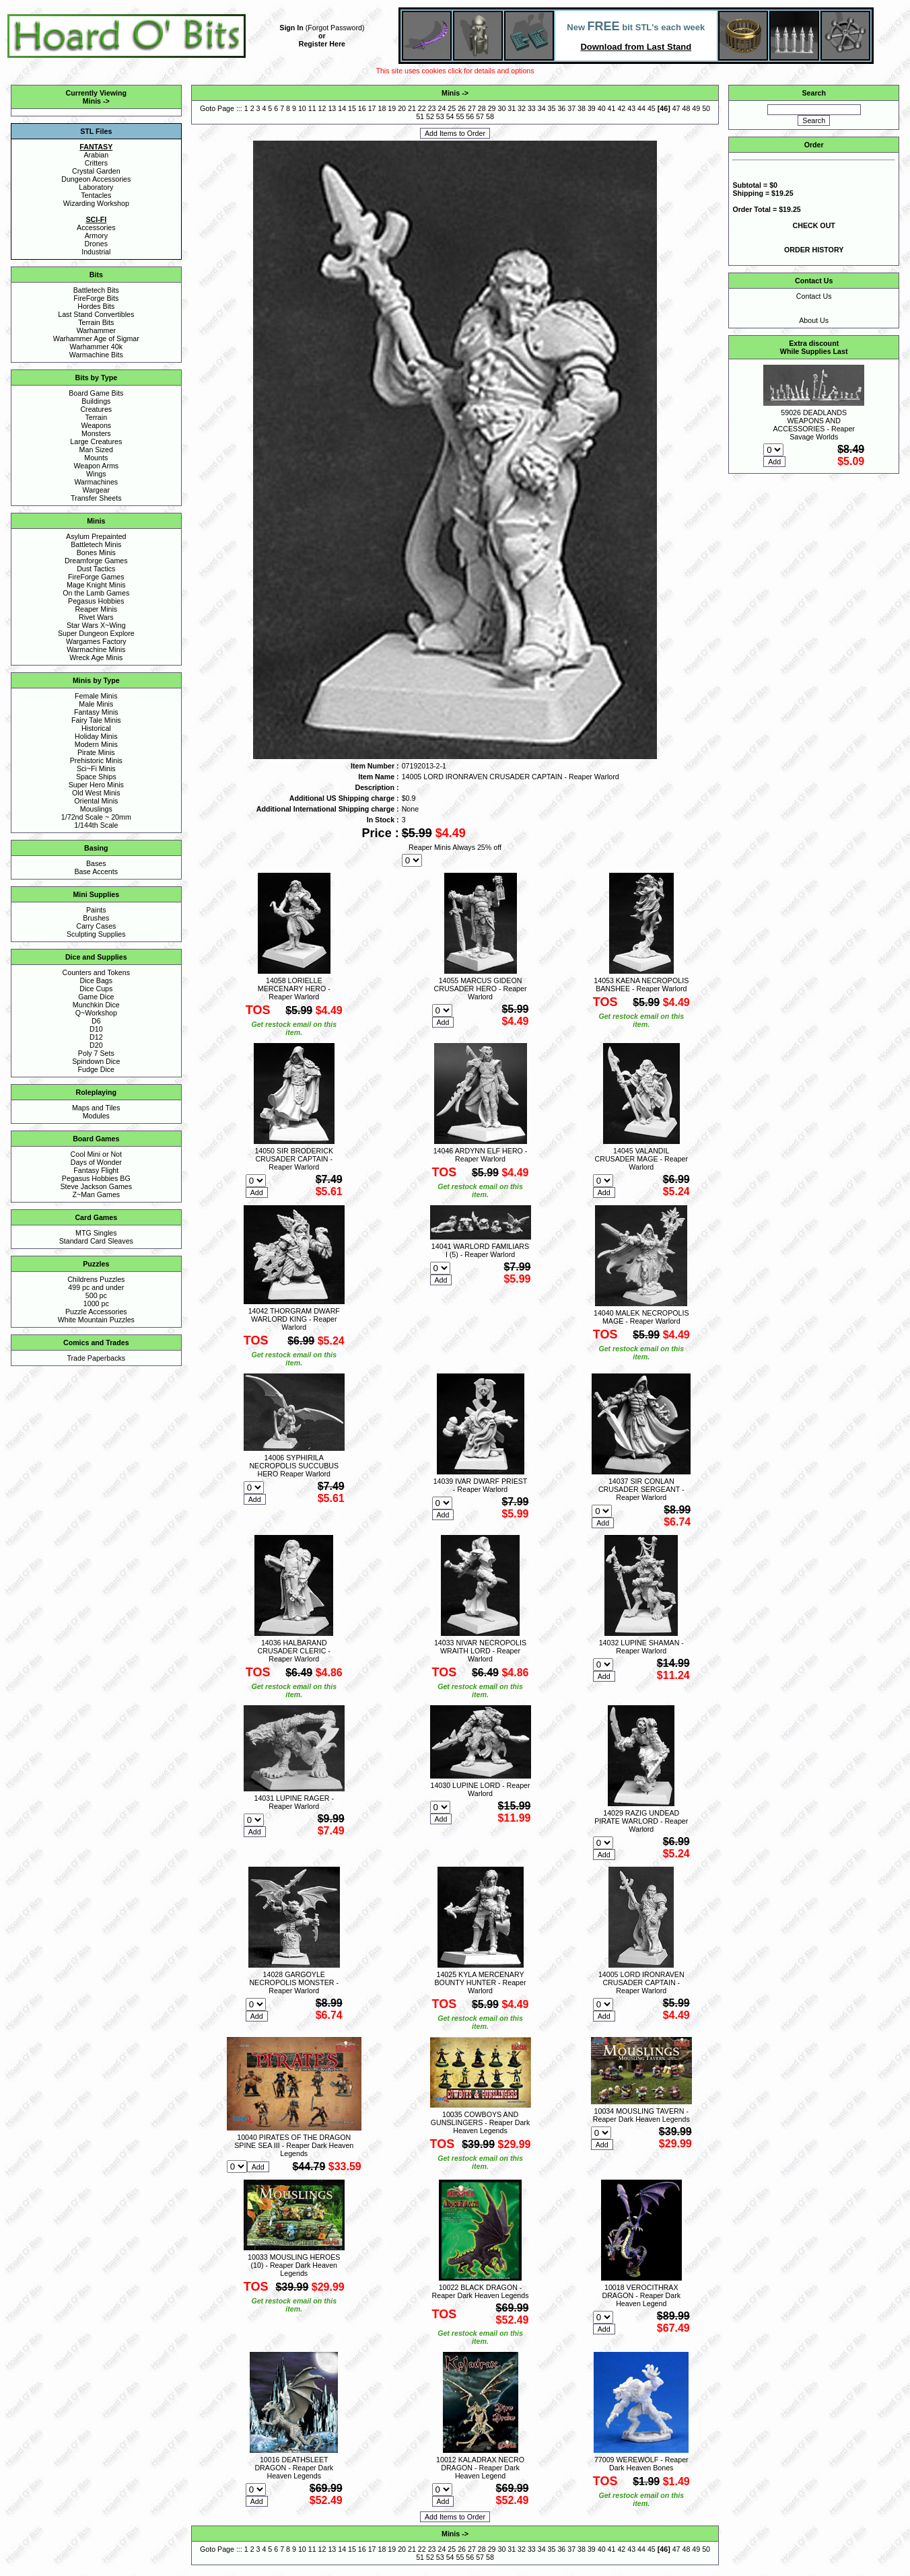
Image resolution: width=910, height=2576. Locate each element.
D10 (96, 1029)
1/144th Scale (96, 825)
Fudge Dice (96, 1069)
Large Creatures (96, 441)
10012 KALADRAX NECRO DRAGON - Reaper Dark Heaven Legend (480, 2468)
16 (362, 108)
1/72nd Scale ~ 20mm (96, 817)
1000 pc (96, 1303)
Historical (96, 728)
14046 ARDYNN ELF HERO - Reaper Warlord (480, 1155)
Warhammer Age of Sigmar (96, 338)
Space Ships (96, 777)
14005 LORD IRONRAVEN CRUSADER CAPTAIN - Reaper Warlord (641, 1982)
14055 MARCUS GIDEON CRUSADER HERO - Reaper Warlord (480, 988)
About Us (814, 320)
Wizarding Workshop (96, 203)
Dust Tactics (96, 569)
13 (332, 108)
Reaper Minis (96, 609)
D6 (96, 1021)
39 (592, 108)
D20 (96, 1045)
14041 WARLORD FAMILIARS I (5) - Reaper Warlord (480, 1250)
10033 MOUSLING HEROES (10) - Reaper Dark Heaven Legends (294, 2265)
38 (582, 108)
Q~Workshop (96, 1013)
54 (450, 116)
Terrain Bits (96, 322)
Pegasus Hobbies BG (96, 1178)
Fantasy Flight (95, 1170)
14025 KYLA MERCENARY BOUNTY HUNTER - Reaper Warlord (480, 1982)
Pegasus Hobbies (96, 601)
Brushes (96, 918)
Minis (92, 101)
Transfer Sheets (96, 498)
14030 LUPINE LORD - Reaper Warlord (480, 1789)
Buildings (95, 401)
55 (460, 116)
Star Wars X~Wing (96, 625)
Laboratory (96, 187)
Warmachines (96, 482)
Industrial (95, 252)
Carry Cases (96, 926)
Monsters (96, 433)
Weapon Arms (95, 466)
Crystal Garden (96, 171)
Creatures (96, 409)
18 (382, 108)
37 (571, 108)
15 (352, 108)
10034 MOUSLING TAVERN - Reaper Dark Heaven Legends (641, 2115)
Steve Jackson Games (96, 1186)
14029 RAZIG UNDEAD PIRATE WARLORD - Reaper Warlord (641, 1821)
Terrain (96, 417)
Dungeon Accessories (96, 179)
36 (561, 108)
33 (532, 108)
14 (342, 108)
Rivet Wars (96, 617)
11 (312, 108)
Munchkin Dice (96, 1005)
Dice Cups (95, 989)
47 (676, 108)
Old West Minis (96, 793)
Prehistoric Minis (96, 760)
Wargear (96, 490)
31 (512, 108)
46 (664, 108)
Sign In (291, 28)
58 (490, 116)
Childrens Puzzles (96, 1279)
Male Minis (96, 704)
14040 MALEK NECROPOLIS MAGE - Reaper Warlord (641, 1317)
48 (686, 108)
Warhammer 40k (96, 347)
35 (552, 108)
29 (492, 108)
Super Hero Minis (96, 785)
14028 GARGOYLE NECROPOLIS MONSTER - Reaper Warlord (294, 1982)
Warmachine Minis (96, 649)
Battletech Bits (96, 290)
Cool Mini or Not (96, 1154)
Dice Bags (96, 980)
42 (621, 108)
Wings (96, 474)
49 (696, 108)
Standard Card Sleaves (96, 1241)
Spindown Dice (96, 1061)
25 (452, 108)
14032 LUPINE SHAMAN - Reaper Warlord (641, 1647)
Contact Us (814, 296)
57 (480, 116)
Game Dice (96, 997)
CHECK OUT (814, 225)
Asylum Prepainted (96, 536)
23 (432, 108)
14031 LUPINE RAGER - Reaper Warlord (294, 1802)
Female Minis (96, 696)
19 (392, 108)
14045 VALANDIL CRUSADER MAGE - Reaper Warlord (641, 1159)
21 (412, 108)
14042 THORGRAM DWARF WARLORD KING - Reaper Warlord (294, 1319)
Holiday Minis (96, 736)
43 (631, 108)
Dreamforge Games (96, 561)
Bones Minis (96, 552)
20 (402, 108)
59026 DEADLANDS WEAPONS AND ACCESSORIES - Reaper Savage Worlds (813, 424)
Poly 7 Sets (96, 1053)
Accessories (96, 227)
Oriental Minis (96, 801)
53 (440, 116)
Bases (96, 863)
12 (322, 108)
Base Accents (96, 871)
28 (482, 108)
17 (372, 108)
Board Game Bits (96, 393)
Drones (96, 244)
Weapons (96, 425)
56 (470, 116)
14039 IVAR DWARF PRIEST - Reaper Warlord (480, 1485)
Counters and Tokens (97, 972)
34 (542, 108)
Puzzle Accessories (96, 1312)
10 (302, 108)
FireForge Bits (95, 298)
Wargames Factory (96, 641)
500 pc (96, 1295)
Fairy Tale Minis (96, 720)
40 (602, 108)
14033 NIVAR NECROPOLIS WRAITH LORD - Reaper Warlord (480, 1651)
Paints (96, 910)
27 (472, 108)
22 (422, 108)
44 (641, 108)
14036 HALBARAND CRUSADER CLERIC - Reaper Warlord (294, 1651)
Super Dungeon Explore (96, 633)
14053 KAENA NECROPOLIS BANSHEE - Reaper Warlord (641, 984)
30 (501, 108)
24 (442, 108)
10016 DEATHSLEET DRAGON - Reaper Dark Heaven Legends (293, 2468)
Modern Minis (96, 744)
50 (706, 108)
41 (612, 108)
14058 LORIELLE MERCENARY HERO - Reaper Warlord (294, 988)
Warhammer (96, 330)
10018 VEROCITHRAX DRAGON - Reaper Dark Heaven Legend (641, 2295)
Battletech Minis (96, 544)
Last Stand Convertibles (96, 314)
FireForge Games (96, 577)
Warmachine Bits (96, 355)
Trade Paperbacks (96, 1358)
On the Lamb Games (96, 593)
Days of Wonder (96, 1162)
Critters (96, 163)
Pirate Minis (96, 752)
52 (430, 116)
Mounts (96, 458)
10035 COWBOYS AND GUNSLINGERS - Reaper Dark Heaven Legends (480, 2122)
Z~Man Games (96, 1194)
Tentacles (96, 195)
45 (652, 108)
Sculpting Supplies (96, 934)
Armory (96, 235)
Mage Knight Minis (96, 585)
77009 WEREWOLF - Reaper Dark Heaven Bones (641, 2464)
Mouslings (96, 809)
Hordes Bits (95, 306)
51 (420, 116)
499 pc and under (96, 1287)
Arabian (95, 155)
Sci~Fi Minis (96, 768)
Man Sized (96, 449)
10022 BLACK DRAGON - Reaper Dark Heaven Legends (480, 2291)
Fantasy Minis (96, 712)
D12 (96, 1037)
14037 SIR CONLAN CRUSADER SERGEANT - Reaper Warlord (641, 1489)
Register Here (322, 44)
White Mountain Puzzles (96, 1320)
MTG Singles (96, 1233)
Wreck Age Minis (96, 657)
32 (522, 108)
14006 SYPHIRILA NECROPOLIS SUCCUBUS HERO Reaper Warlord (294, 1466)
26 (462, 108)
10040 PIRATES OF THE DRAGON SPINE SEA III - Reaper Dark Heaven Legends (293, 2145)
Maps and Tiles (96, 1108)
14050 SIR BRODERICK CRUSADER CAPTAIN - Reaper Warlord (293, 1159)
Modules (96, 1116)
